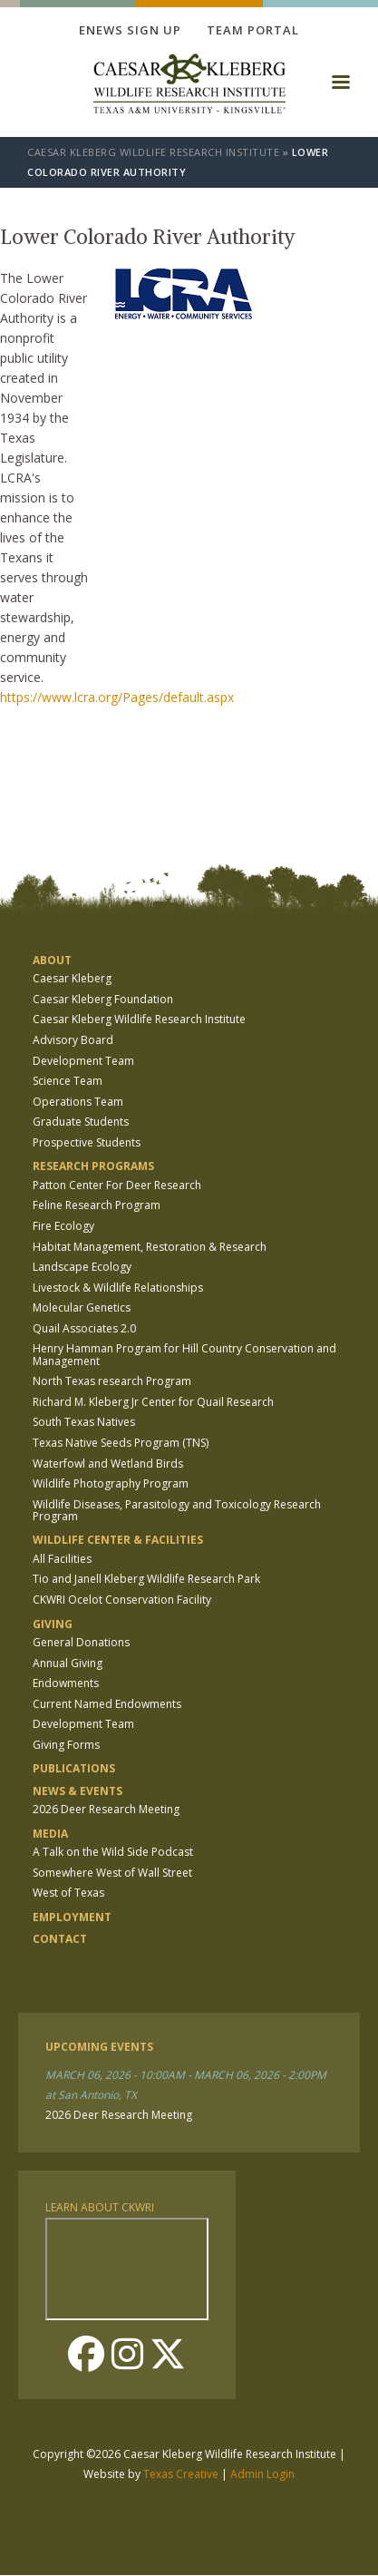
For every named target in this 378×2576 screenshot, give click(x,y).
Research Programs (93, 1166)
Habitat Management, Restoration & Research (150, 1246)
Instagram (127, 2354)
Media (50, 1833)
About (52, 960)
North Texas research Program (112, 1381)
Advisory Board (73, 1040)
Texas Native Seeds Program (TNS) (120, 1442)
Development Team (83, 1060)
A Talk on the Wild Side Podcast (113, 1851)
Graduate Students (81, 1121)
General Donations (81, 1642)
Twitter (168, 2354)
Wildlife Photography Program (111, 1483)
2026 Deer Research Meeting (106, 1809)
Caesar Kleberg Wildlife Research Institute (153, 152)
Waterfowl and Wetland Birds (108, 1463)
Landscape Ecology (82, 1266)
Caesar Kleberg (72, 978)
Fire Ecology (63, 1226)
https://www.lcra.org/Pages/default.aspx (117, 697)
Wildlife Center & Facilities (118, 1539)
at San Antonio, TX (91, 2095)
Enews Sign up (130, 30)
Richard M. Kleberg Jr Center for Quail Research (153, 1402)
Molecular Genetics (82, 1307)
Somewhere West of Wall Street (112, 1872)
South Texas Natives (84, 1421)
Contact (60, 1939)
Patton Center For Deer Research (117, 1185)
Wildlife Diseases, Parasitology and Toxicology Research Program (177, 1510)
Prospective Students (87, 1142)
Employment (72, 1917)
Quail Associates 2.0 (84, 1328)
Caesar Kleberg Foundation (103, 999)
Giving (53, 1624)
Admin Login (262, 2474)
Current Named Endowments (107, 1704)
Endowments (66, 1683)
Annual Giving (67, 1663)
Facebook (86, 2354)
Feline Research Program (96, 1205)
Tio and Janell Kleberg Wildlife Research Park (146, 1578)
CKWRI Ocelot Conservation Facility (122, 1599)
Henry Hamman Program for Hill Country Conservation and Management (184, 1354)
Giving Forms (66, 1744)
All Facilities (62, 1558)
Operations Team (78, 1101)
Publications (74, 1768)
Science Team (67, 1080)
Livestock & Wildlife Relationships (118, 1287)
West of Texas (68, 1892)
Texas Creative (180, 2474)
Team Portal (253, 30)
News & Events (77, 1791)
